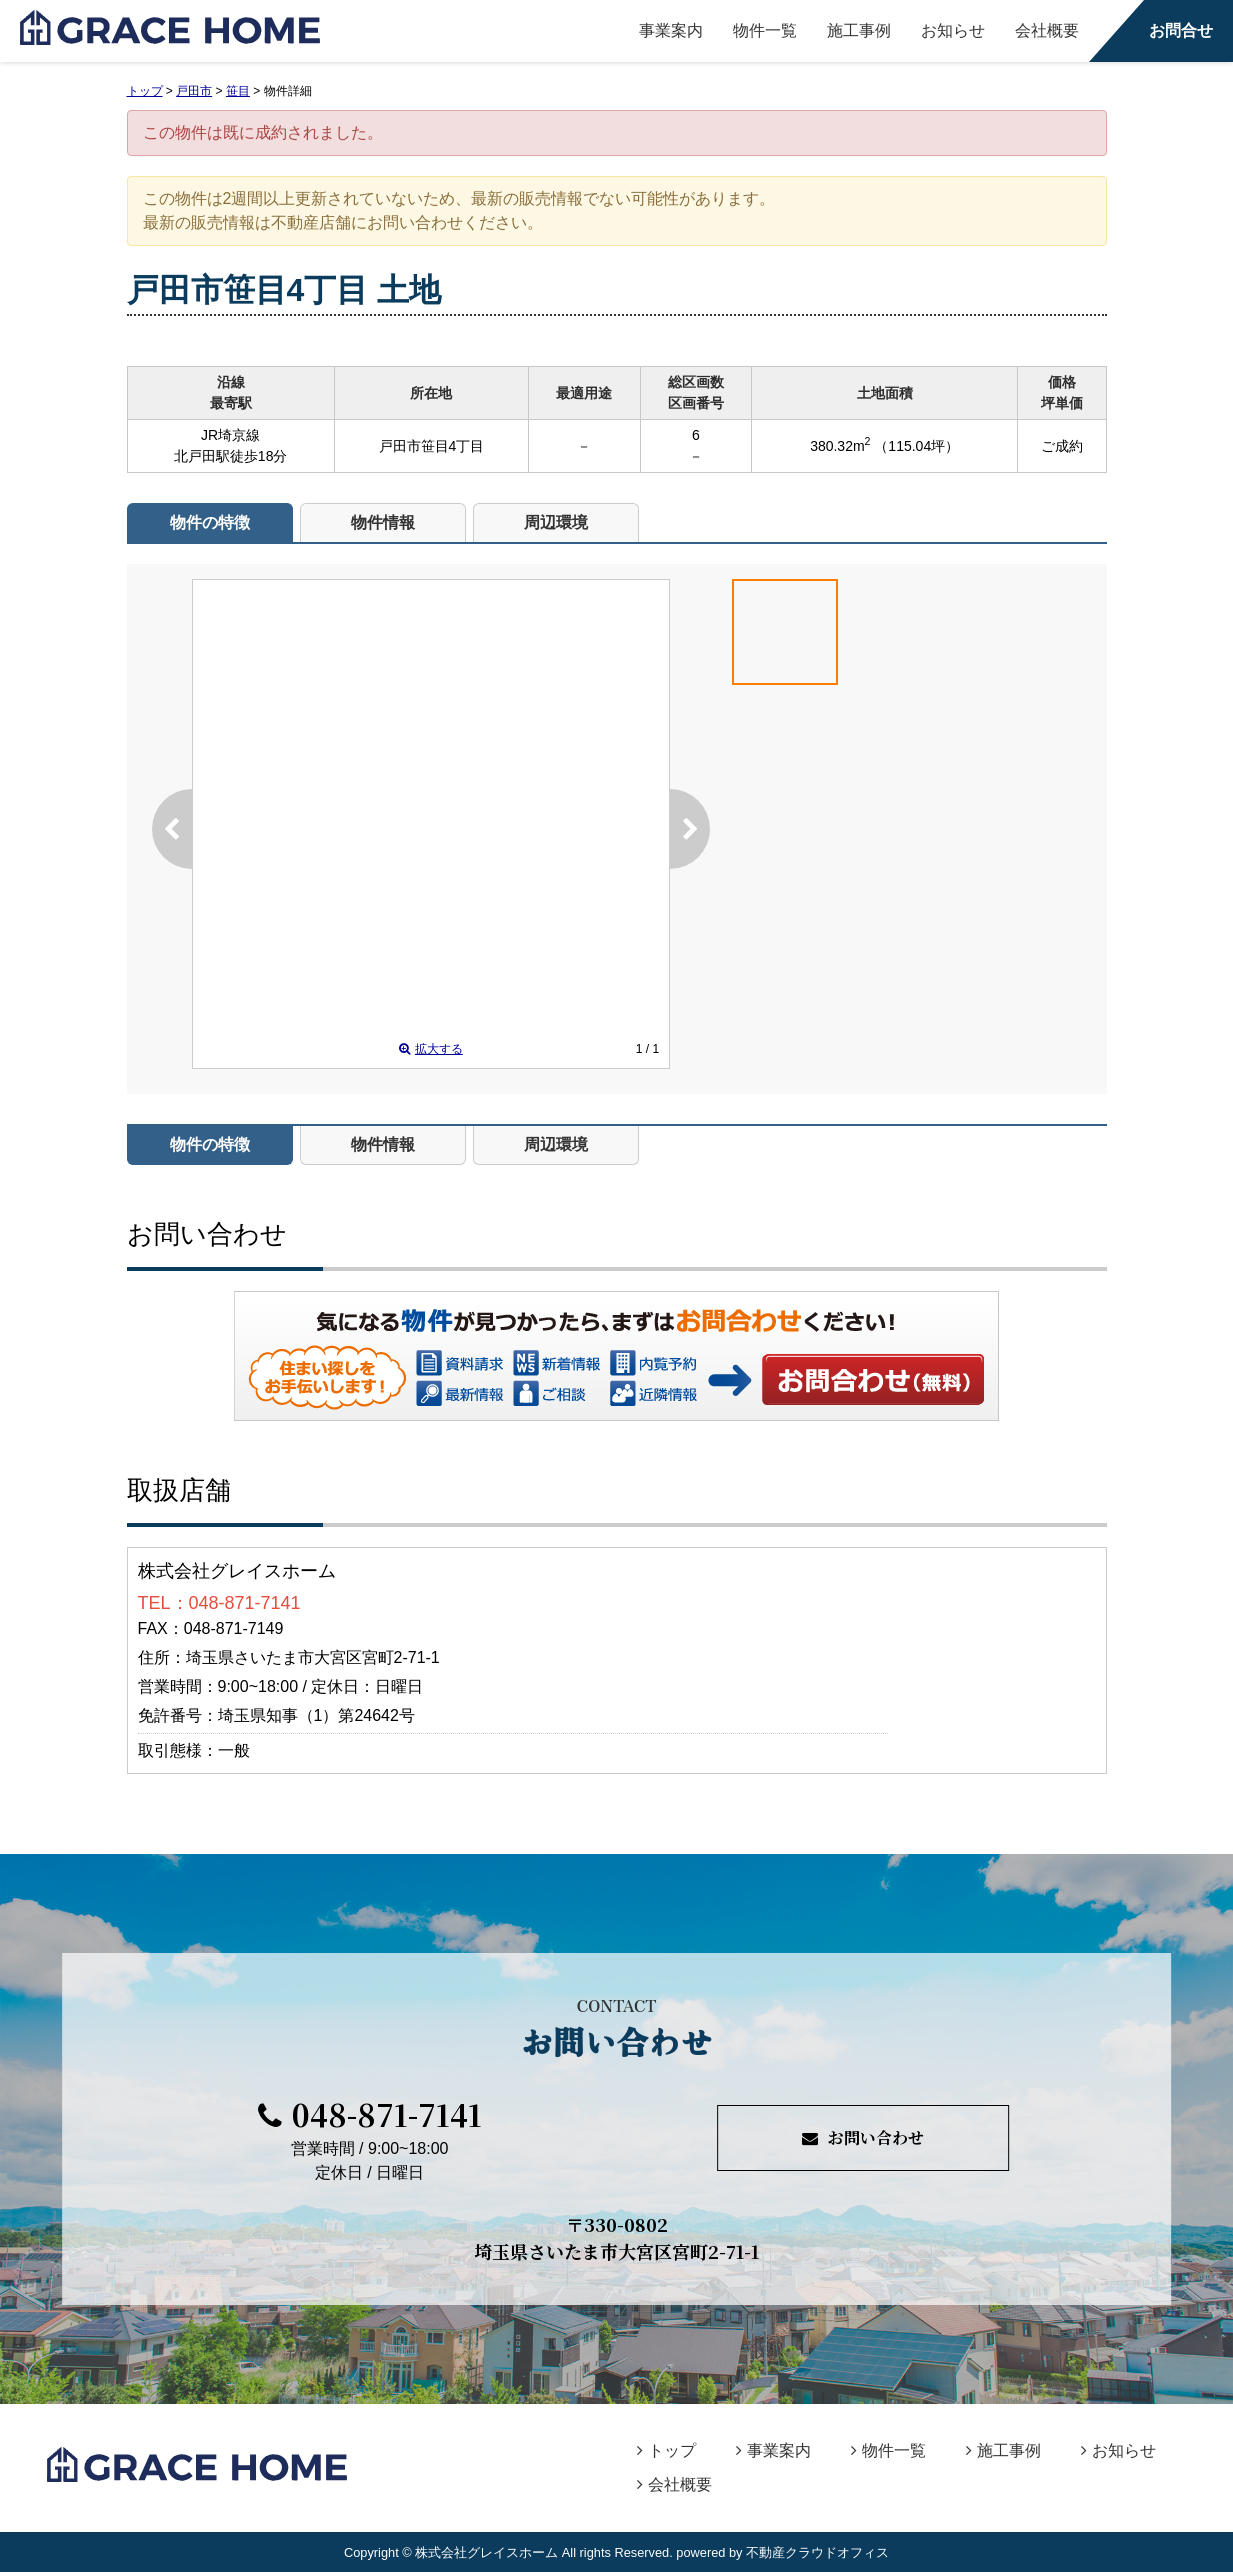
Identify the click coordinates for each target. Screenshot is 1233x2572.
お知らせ (953, 30)
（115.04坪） (916, 446)
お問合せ (1181, 30)
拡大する (431, 1049)
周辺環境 (556, 522)
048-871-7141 (370, 2114)
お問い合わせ (874, 1379)
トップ (666, 2450)
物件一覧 (765, 30)
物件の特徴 (210, 522)
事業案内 (671, 30)
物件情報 (383, 522)
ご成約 (1062, 446)
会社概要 (1047, 30)
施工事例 (859, 30)
